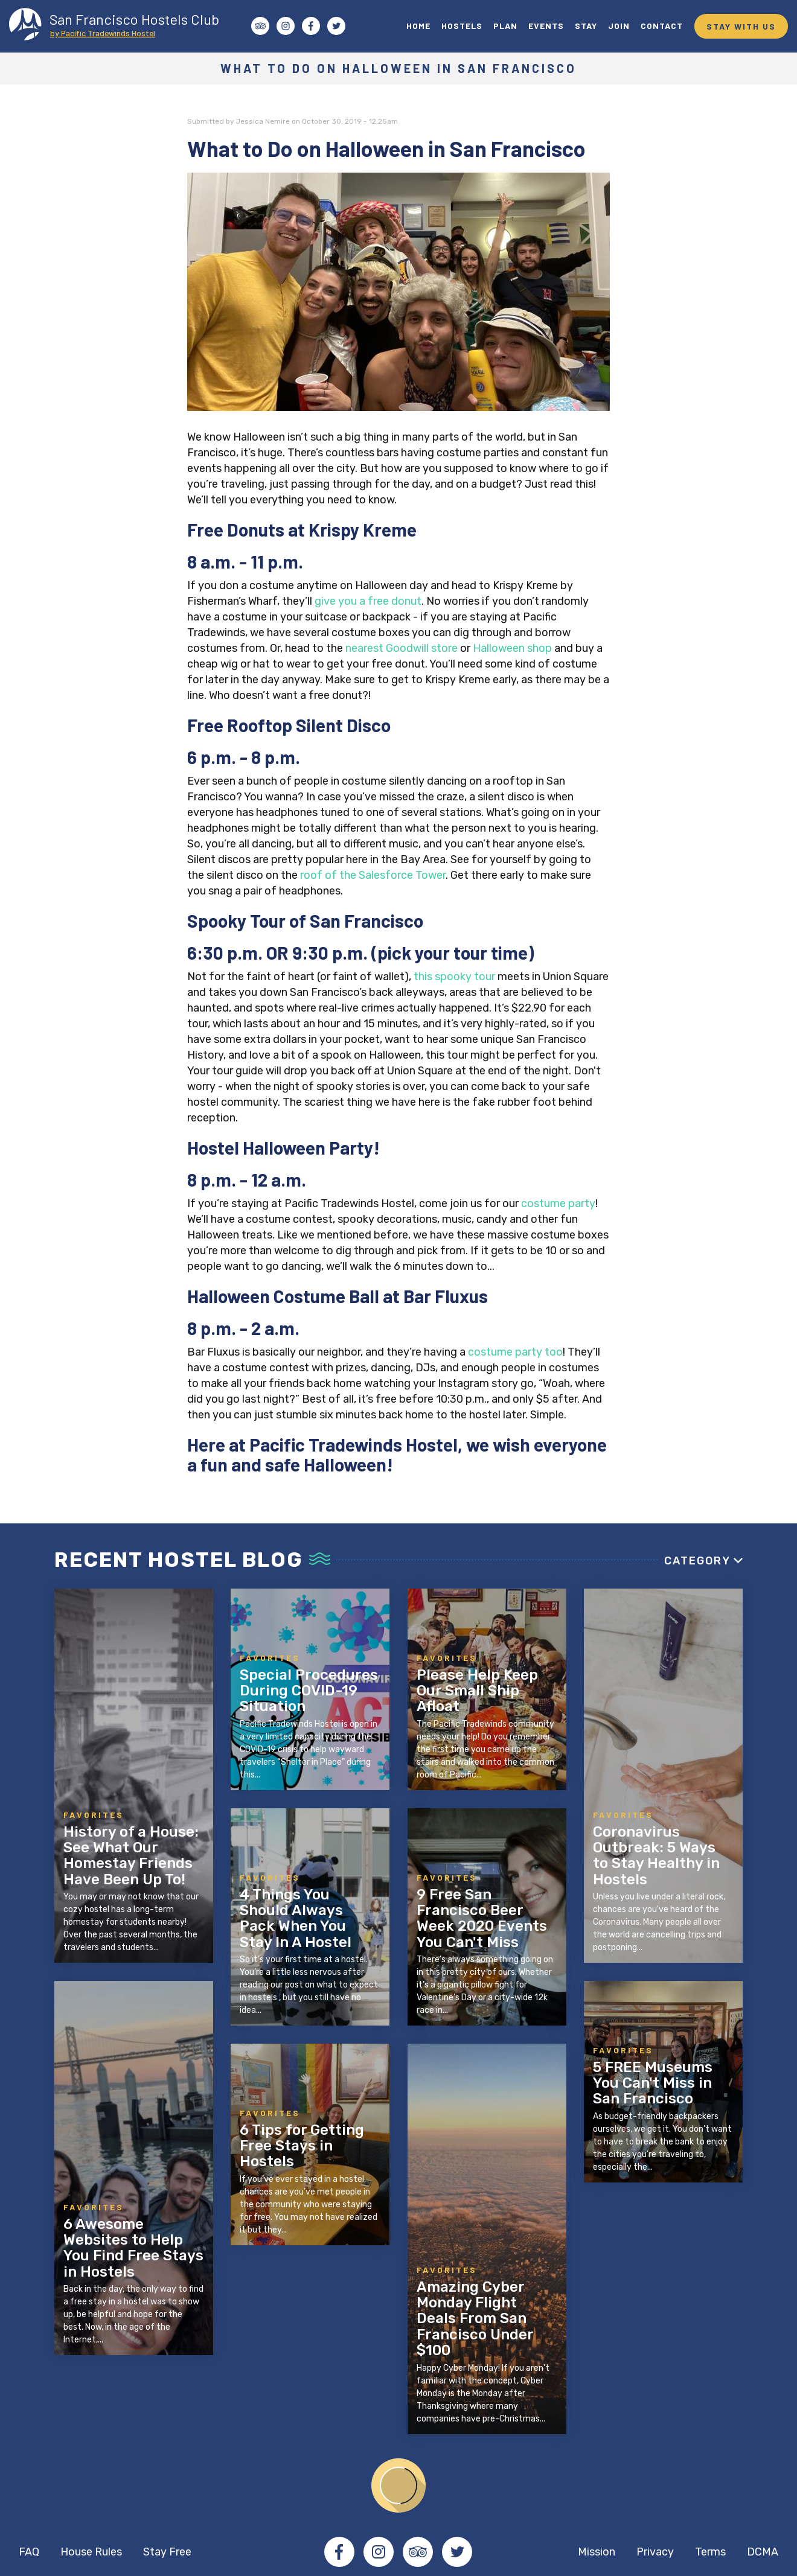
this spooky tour (456, 976)
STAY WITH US (741, 26)
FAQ (29, 2551)
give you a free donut (368, 601)
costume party (558, 1203)
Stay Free (167, 2551)
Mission (596, 2551)
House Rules (91, 2551)
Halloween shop (512, 648)
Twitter (457, 2552)
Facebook (339, 2552)
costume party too (515, 1352)
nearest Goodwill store (401, 648)
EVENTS (546, 26)
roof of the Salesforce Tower (373, 875)
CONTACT (662, 26)
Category (697, 1560)
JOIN (619, 26)
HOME (418, 26)
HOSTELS (461, 26)
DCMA (762, 2551)
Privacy (655, 2551)
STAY (586, 26)
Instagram (378, 2552)
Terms (710, 2551)
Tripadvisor (418, 2552)
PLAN (505, 26)
